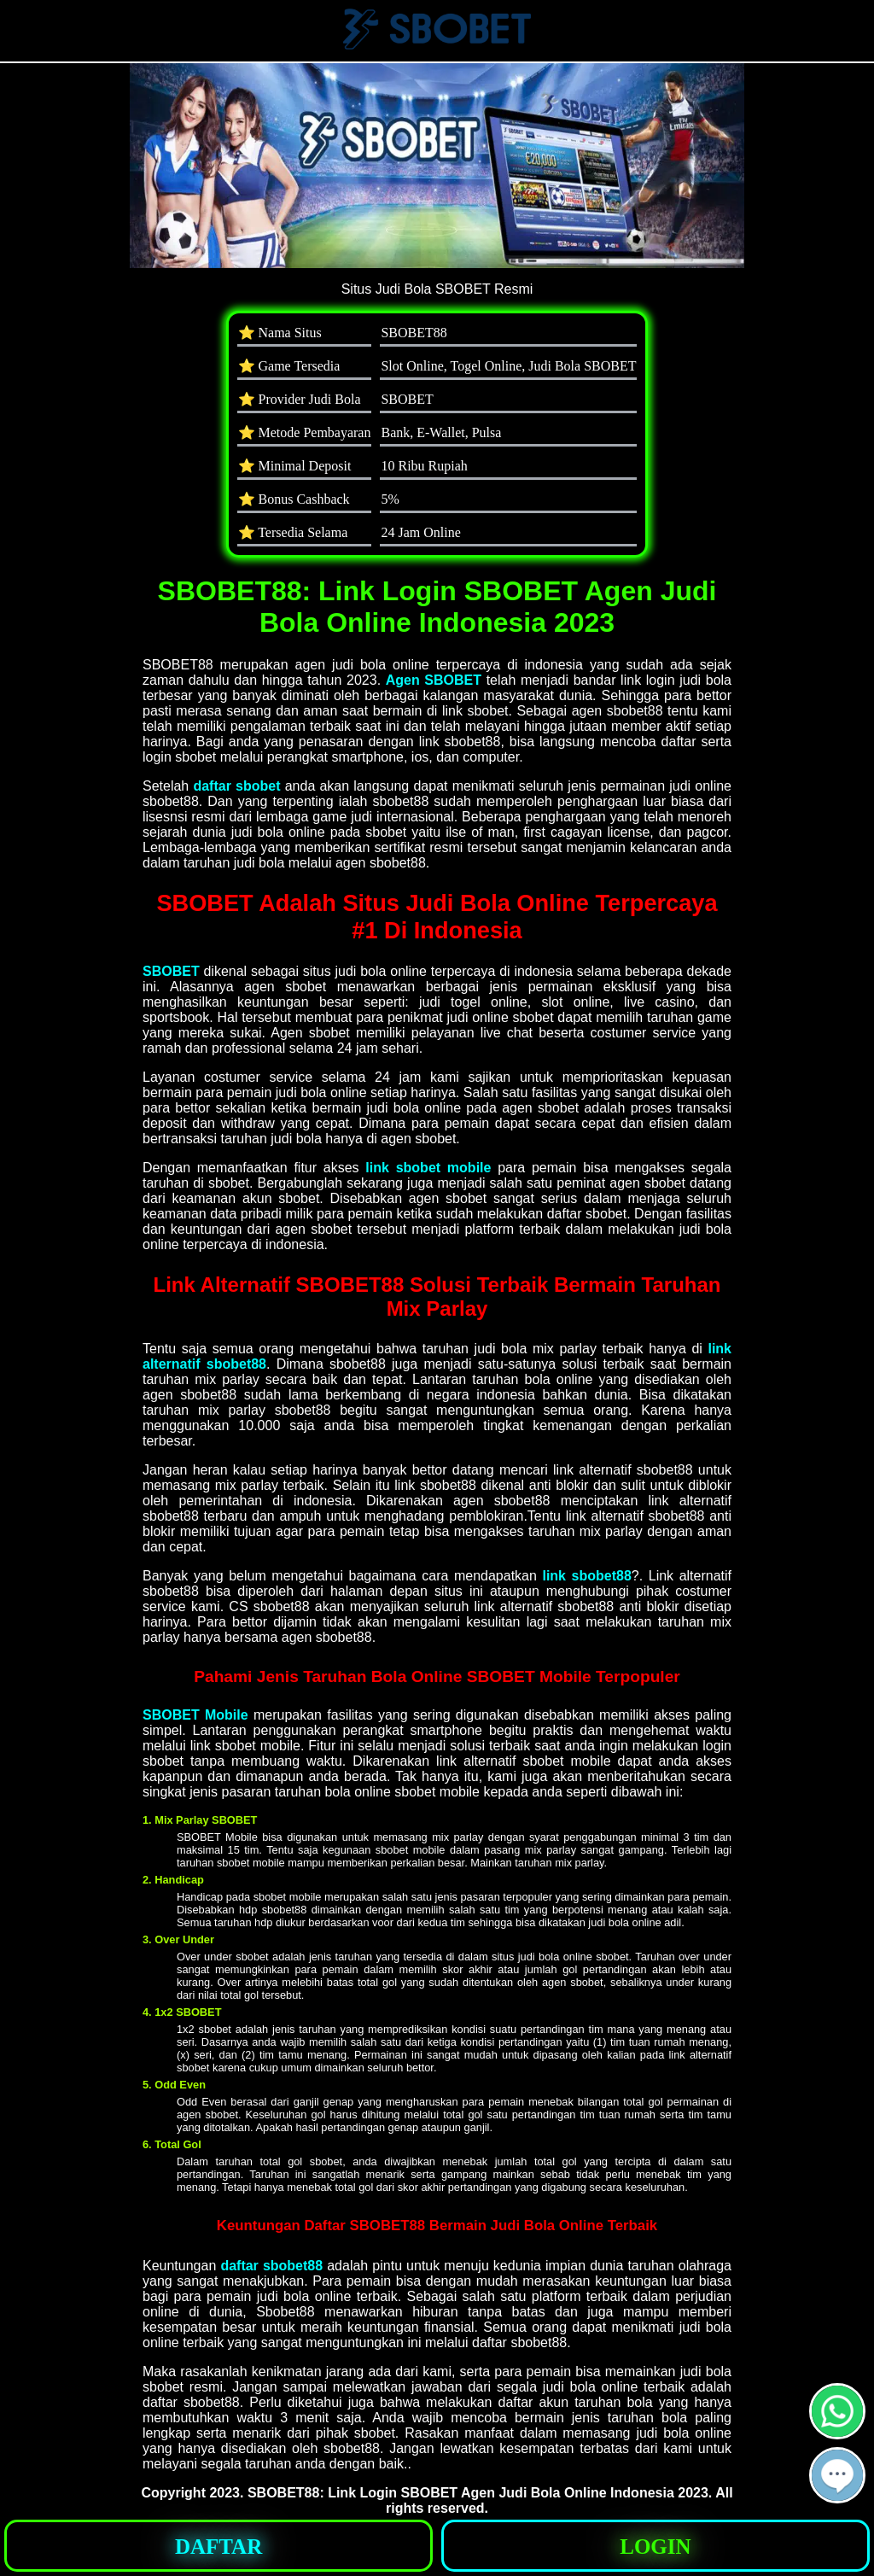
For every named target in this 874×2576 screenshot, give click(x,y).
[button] (837, 2475)
